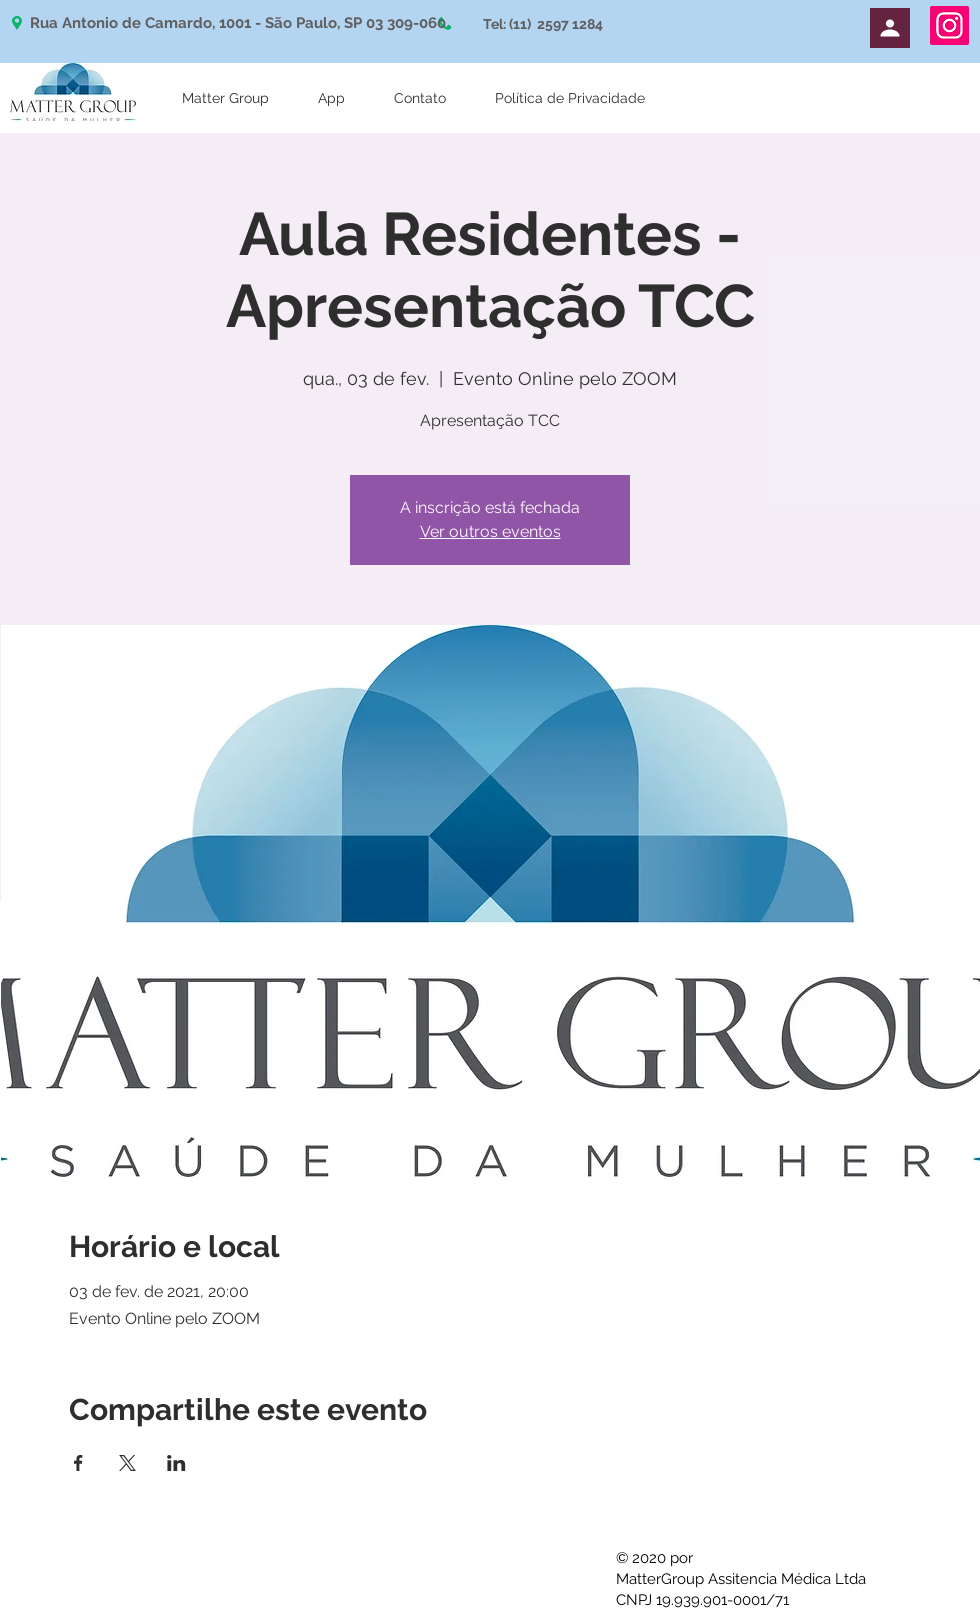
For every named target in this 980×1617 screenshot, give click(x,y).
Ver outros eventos (490, 531)
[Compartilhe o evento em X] (127, 1463)
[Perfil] (890, 28)
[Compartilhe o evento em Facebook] (78, 1463)
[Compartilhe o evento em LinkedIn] (176, 1463)
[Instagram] (949, 25)
